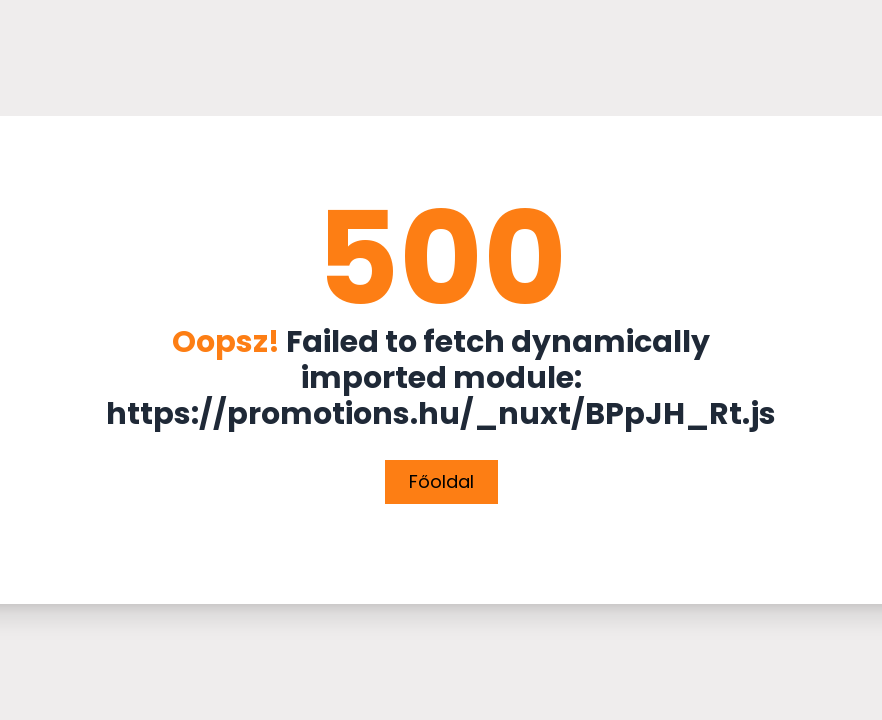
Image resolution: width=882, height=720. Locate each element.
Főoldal (441, 481)
